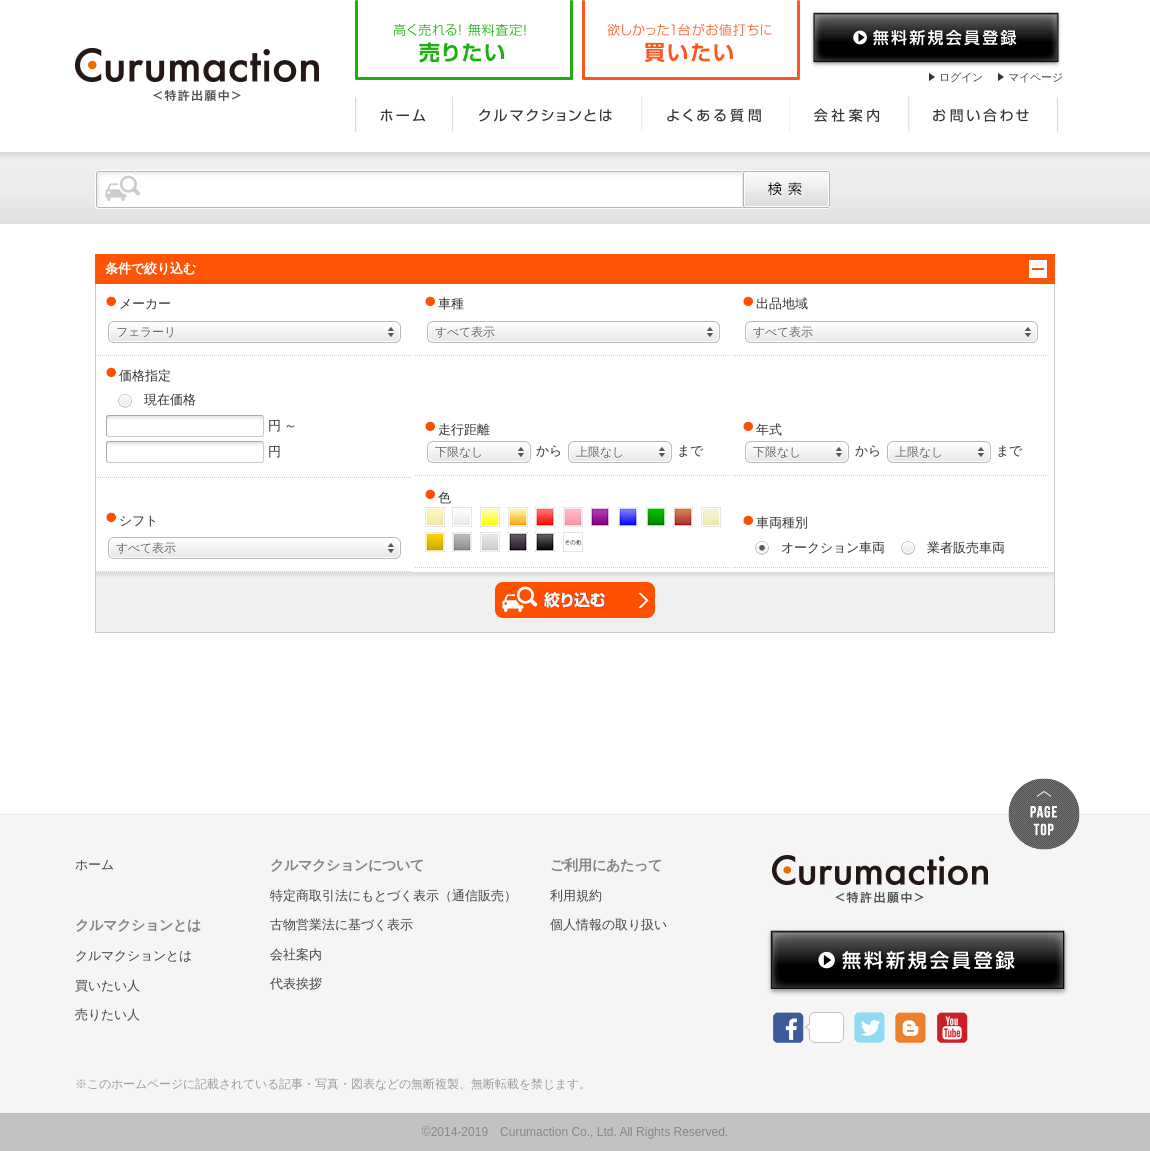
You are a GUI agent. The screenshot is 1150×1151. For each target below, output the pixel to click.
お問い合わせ (984, 114)
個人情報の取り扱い (608, 924)
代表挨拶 (296, 983)
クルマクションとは (547, 114)
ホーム (404, 114)
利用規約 (576, 895)
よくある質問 (715, 114)
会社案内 (850, 114)
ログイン (961, 77)
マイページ (1035, 77)
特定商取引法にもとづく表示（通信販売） (393, 895)
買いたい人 (107, 985)
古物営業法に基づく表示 (341, 924)
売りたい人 (107, 1014)
